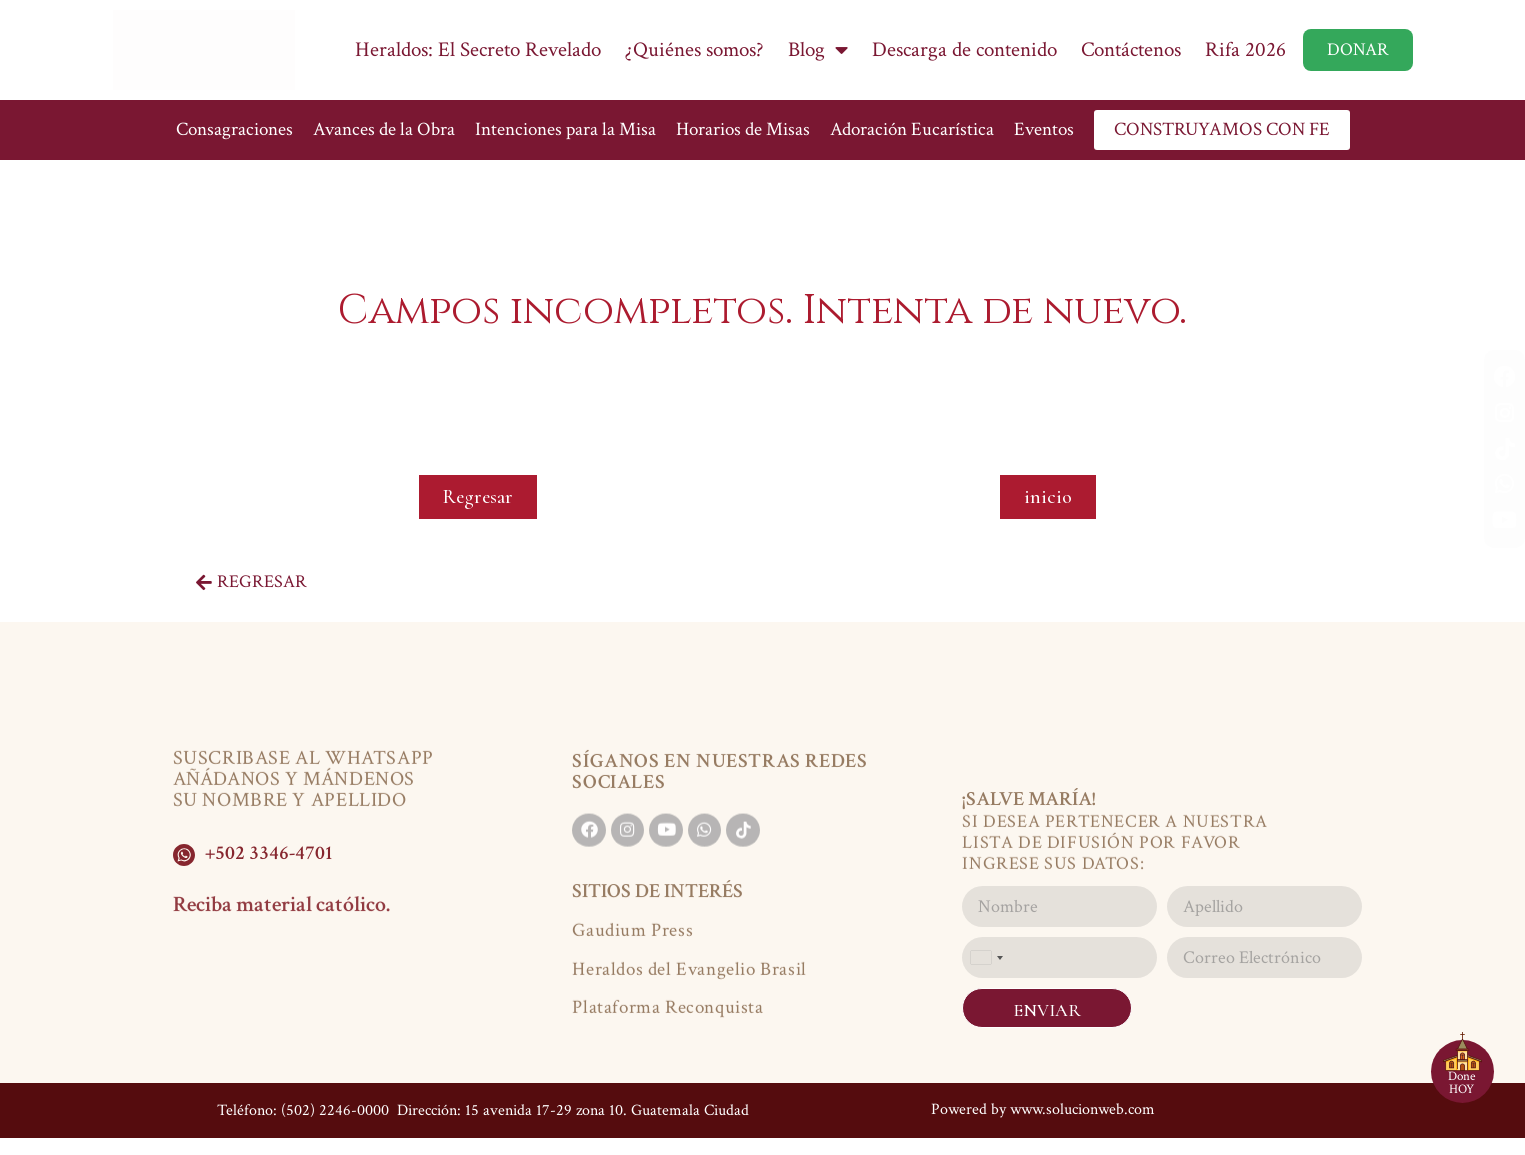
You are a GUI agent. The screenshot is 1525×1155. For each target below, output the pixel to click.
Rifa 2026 (1245, 49)
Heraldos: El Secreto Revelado (478, 49)
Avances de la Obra (384, 129)
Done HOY (1461, 1083)
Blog (818, 50)
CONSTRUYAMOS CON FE (1222, 129)
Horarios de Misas (743, 129)
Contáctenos (1131, 49)
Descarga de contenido (964, 49)
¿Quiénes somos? (694, 49)
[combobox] (986, 957)
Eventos (1044, 129)
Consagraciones (234, 129)
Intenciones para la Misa (565, 129)
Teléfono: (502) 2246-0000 (303, 1106)
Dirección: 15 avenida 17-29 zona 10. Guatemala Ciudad (571, 1106)
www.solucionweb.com (1082, 1105)
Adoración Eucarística (912, 129)
